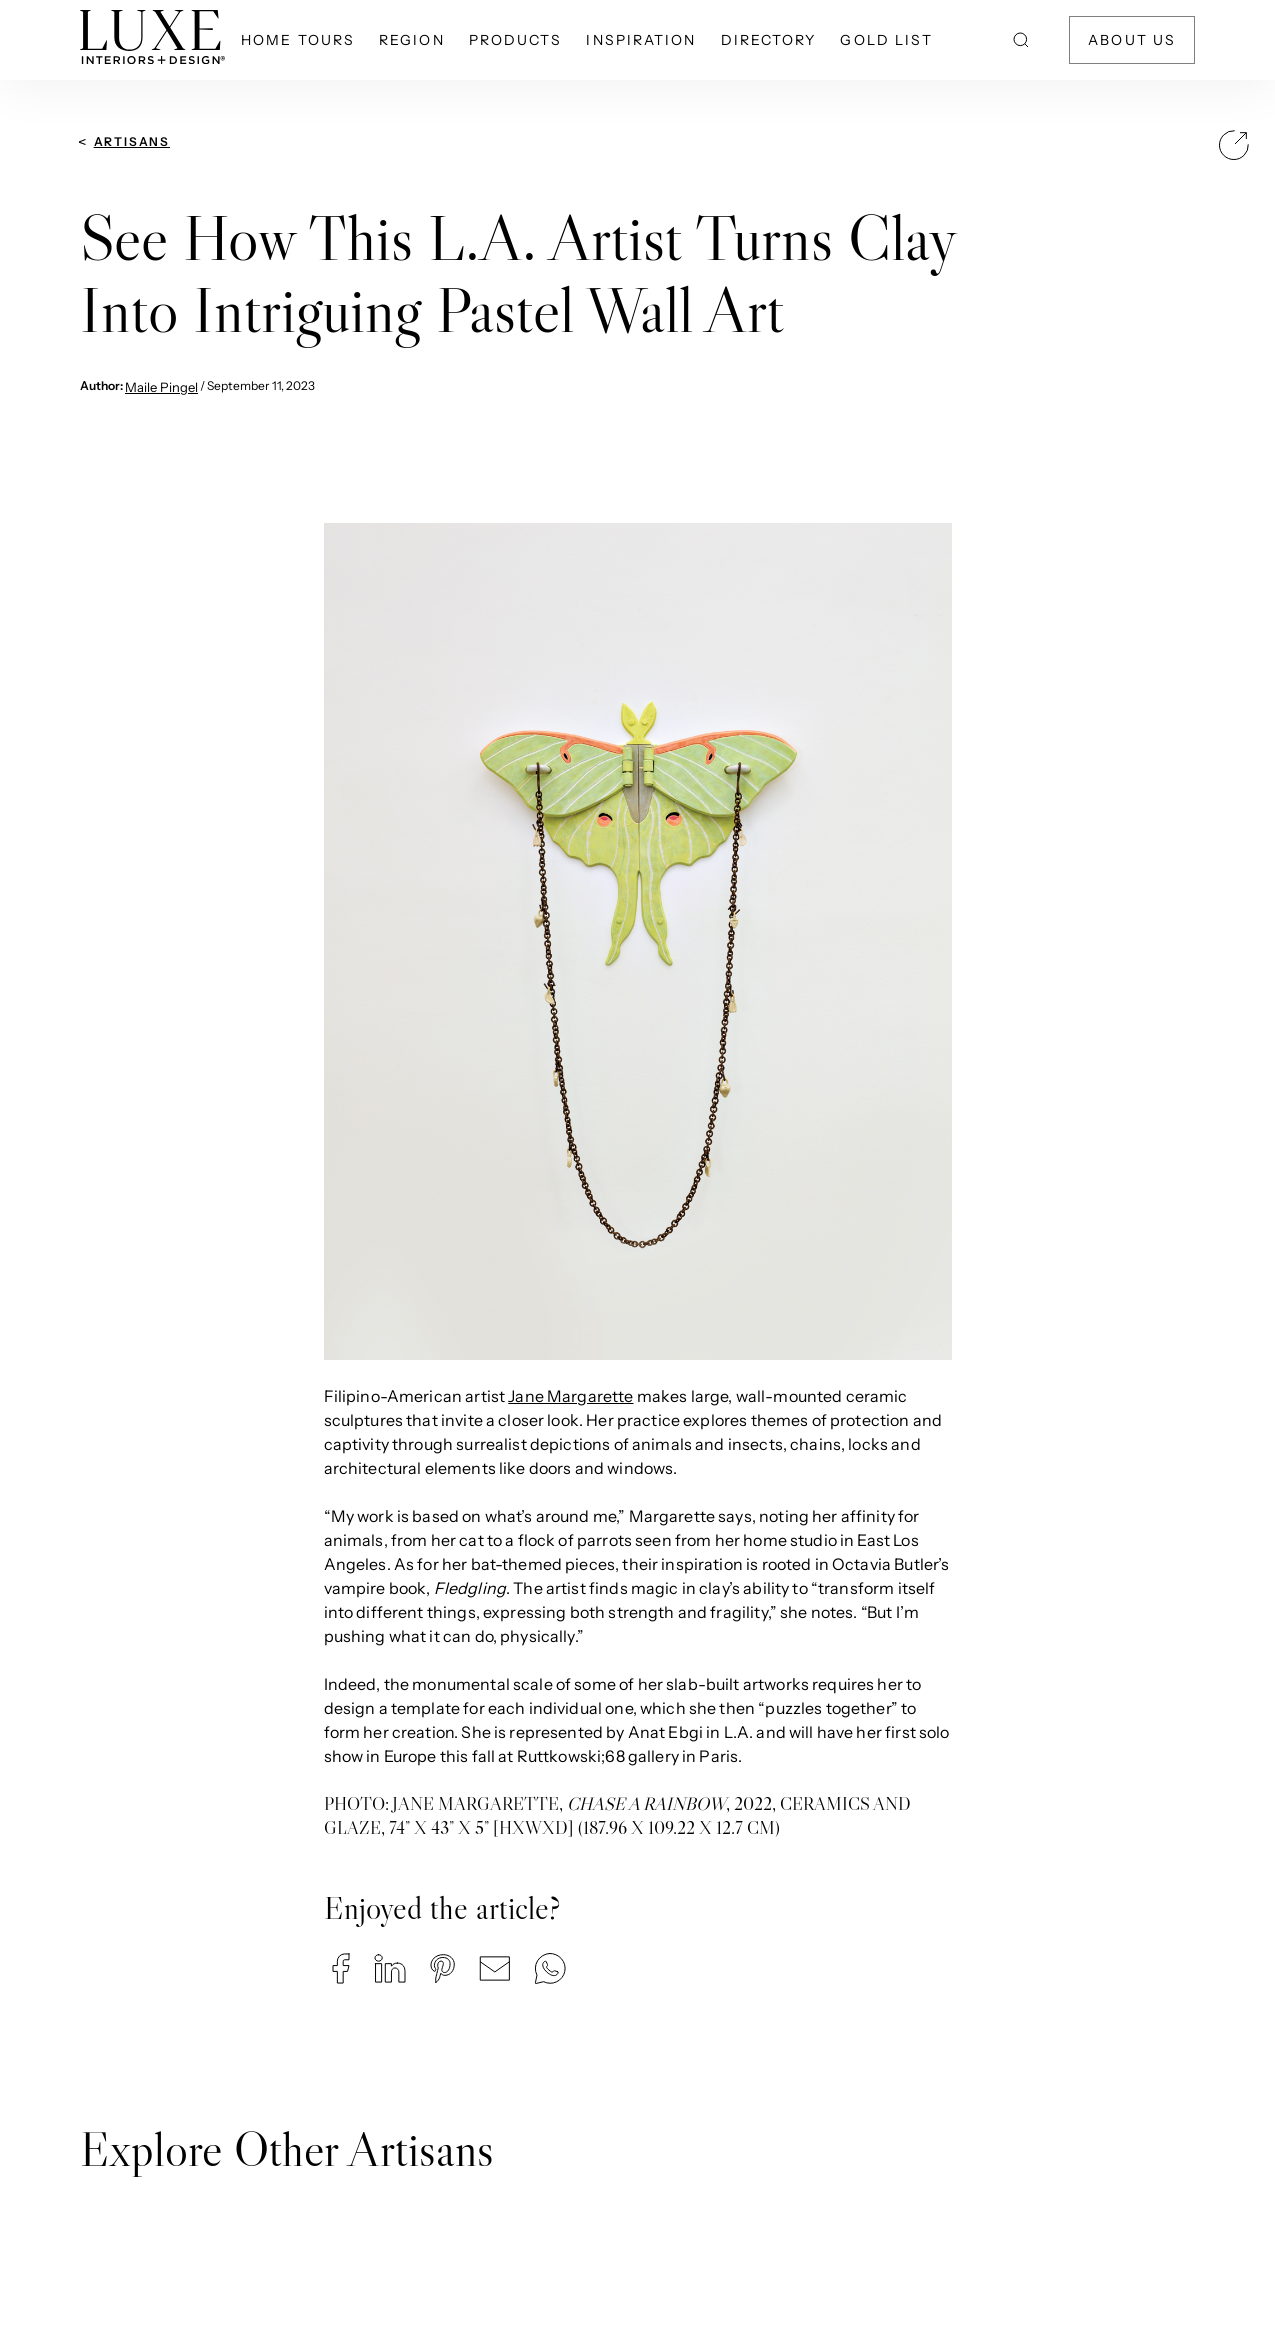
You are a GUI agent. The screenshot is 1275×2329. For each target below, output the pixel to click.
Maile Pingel (161, 387)
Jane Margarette (570, 1396)
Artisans (132, 141)
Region (412, 40)
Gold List (886, 40)
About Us (1132, 40)
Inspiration (641, 40)
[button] (341, 1968)
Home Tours (298, 40)
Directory (769, 40)
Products (516, 40)
